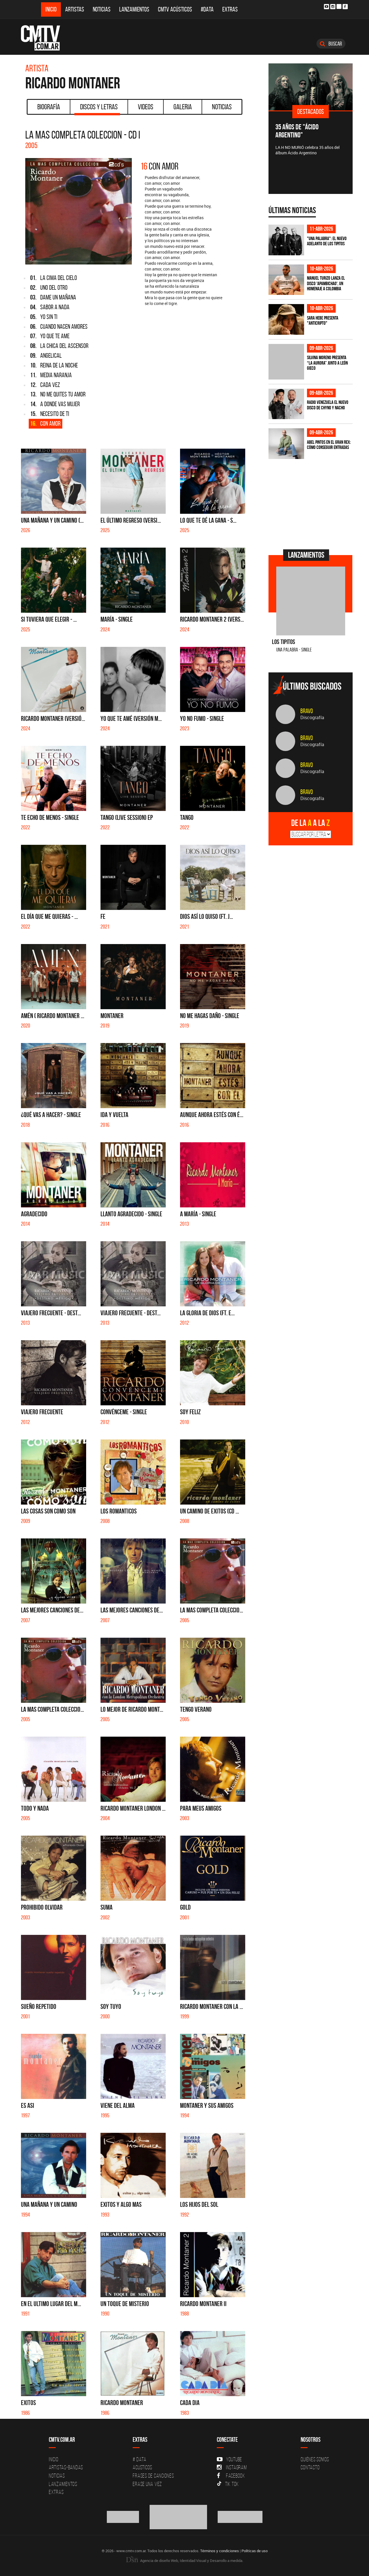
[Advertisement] (311, 503)
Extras (230, 9)
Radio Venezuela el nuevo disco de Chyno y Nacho (327, 405)
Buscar (331, 43)
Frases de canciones (153, 2475)
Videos (145, 107)
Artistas (74, 9)
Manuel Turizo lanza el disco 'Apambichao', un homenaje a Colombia (326, 283)
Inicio (51, 9)
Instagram (232, 2467)
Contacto (310, 2467)
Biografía (48, 107)
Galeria (182, 107)
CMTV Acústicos (175, 9)
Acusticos (142, 2467)
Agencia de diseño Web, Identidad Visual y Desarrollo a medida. (184, 2560)
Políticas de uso (255, 2550)
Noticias (102, 9)
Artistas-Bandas (66, 2467)
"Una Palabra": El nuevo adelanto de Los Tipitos (327, 241)
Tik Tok (228, 2484)
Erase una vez (147, 2484)
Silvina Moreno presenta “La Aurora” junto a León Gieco (327, 363)
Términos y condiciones (219, 2550)
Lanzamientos (134, 9)
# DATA (139, 2459)
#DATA (207, 9)
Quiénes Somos (315, 2459)
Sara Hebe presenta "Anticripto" (322, 320)
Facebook (231, 2475)
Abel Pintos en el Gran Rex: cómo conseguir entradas (329, 444)
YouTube (229, 2459)
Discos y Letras (97, 109)
